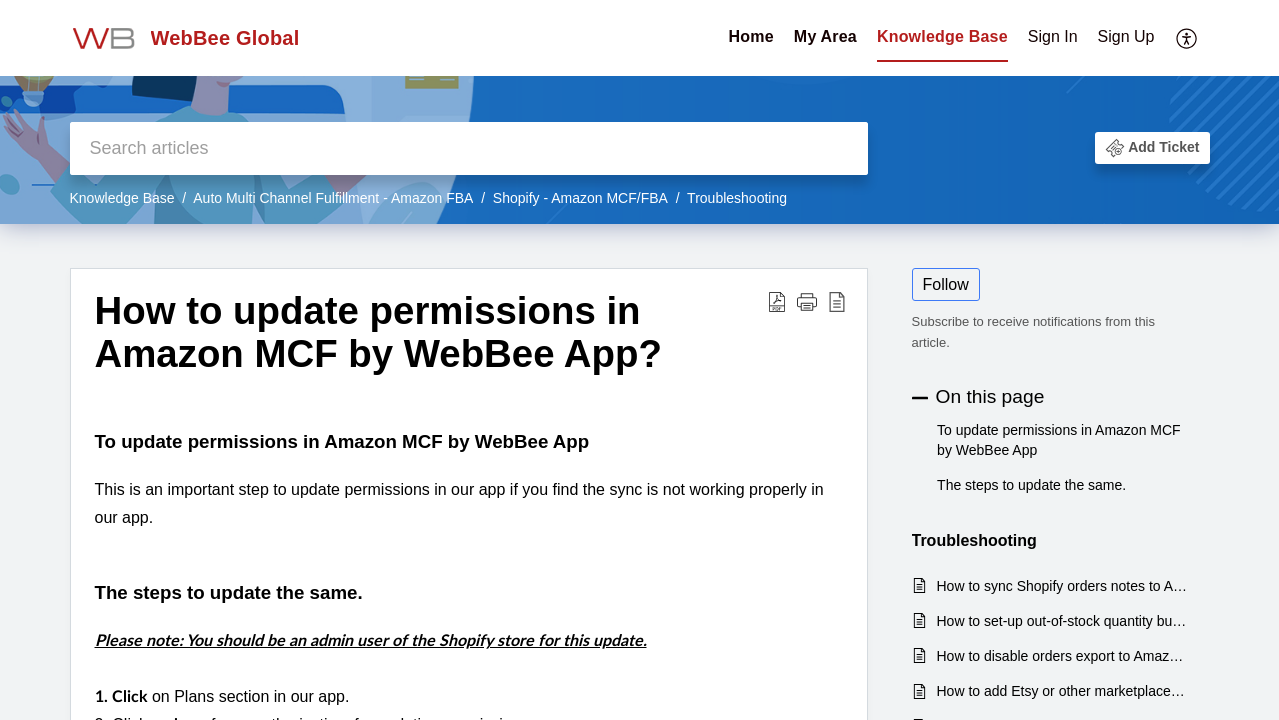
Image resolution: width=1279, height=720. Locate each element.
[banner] (639, 112)
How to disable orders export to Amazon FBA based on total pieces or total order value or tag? (1063, 656)
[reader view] (837, 302)
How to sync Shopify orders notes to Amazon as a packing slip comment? (1063, 586)
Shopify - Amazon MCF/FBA (580, 198)
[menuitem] (1091, 38)
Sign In (1053, 36)
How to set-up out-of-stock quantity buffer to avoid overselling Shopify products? (1063, 621)
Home (751, 36)
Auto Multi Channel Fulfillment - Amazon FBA (333, 198)
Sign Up (1126, 36)
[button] (1152, 148)
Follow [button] (946, 284)
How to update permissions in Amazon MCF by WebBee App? (378, 332)
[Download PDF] (777, 302)
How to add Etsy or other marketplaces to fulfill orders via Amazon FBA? (1063, 691)
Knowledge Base (942, 36)
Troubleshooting (737, 198)
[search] (469, 148)
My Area (825, 36)
